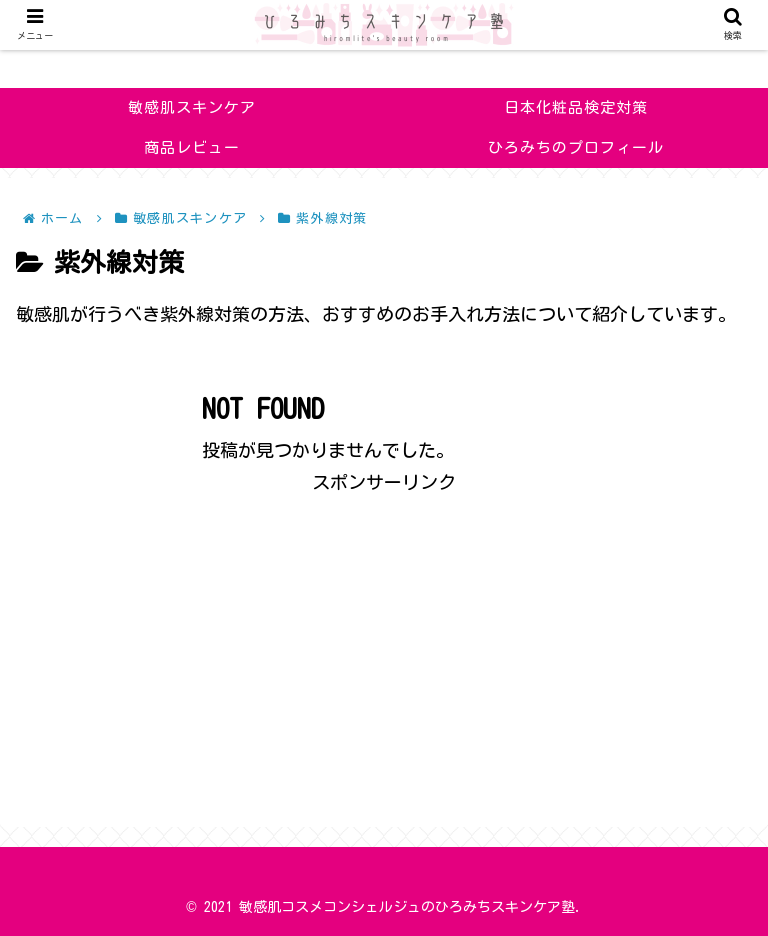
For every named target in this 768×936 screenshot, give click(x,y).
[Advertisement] (384, 638)
